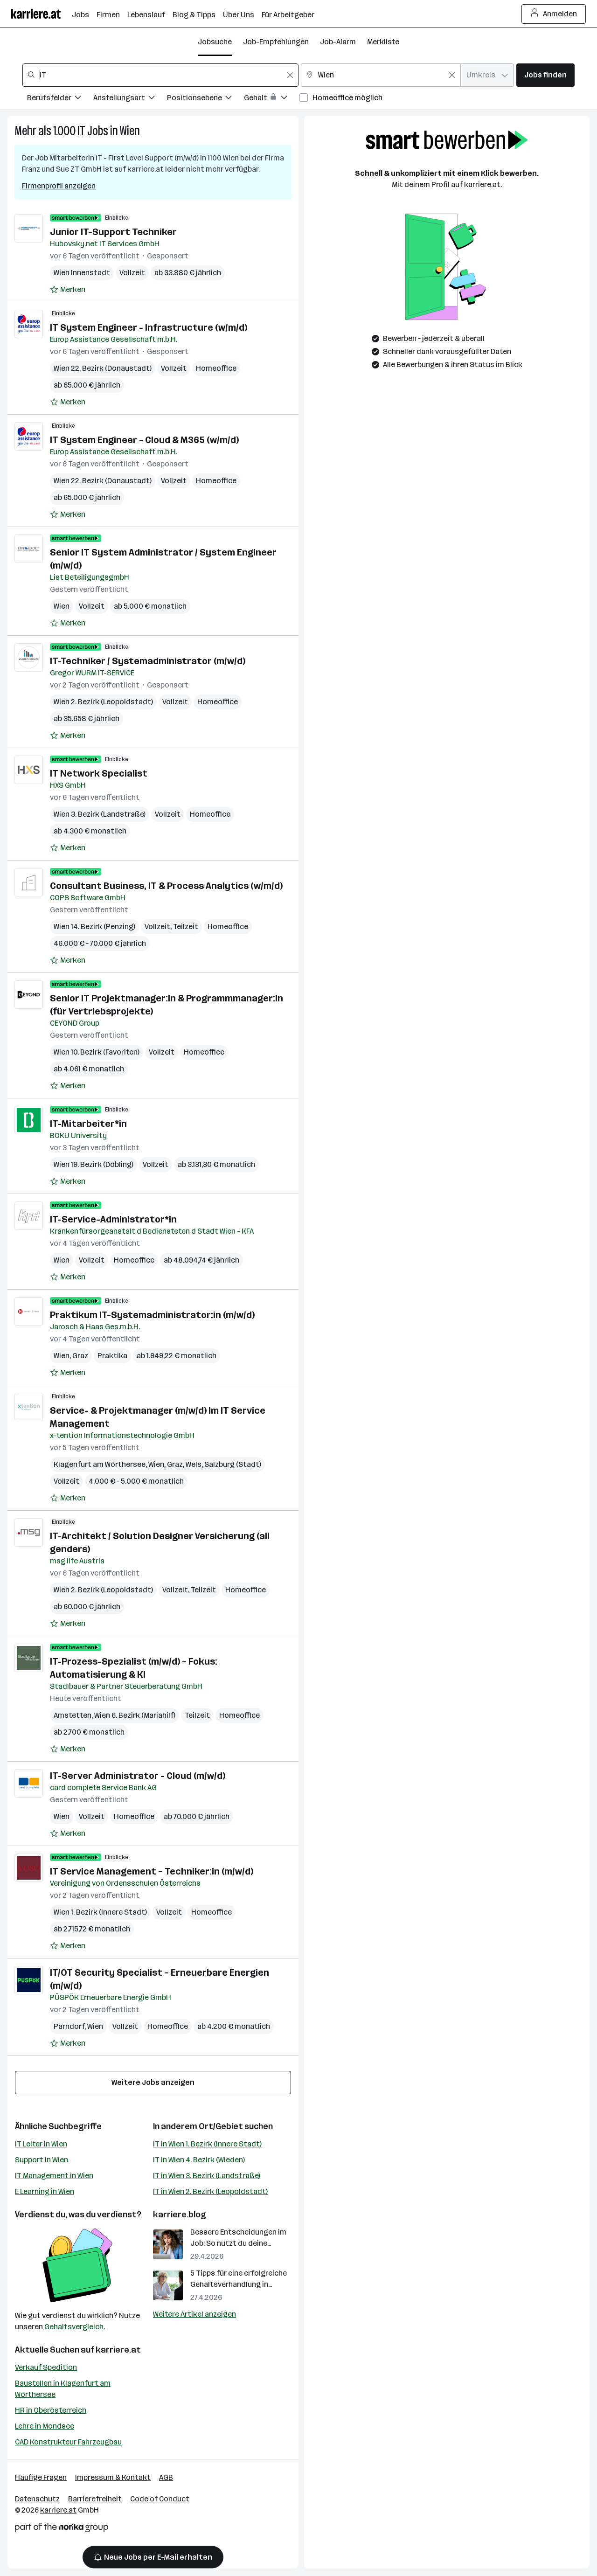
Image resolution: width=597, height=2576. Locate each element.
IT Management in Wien (54, 2175)
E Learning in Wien (44, 2191)
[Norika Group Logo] (61, 2529)
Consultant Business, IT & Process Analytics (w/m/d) (166, 885)
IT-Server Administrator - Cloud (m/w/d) (137, 1775)
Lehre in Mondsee (44, 2426)
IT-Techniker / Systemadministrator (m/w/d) (147, 661)
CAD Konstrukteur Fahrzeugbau (68, 2441)
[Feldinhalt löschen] (290, 75)
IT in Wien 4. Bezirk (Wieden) (199, 2159)
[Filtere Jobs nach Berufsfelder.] (60, 99)
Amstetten (72, 1715)
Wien (130, 131)
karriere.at (118, 2350)
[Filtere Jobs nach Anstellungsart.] (130, 99)
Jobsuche (215, 41)
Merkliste (383, 41)
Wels (193, 1464)
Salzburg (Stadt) (232, 1464)
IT (81, 131)
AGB (166, 2477)
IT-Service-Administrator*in (113, 1219)
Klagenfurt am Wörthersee (100, 1464)
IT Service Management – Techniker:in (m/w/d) (151, 1871)
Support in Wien (41, 2159)
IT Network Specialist (98, 773)
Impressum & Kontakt (113, 2477)
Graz (80, 1355)
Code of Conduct (159, 2498)
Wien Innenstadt (82, 272)
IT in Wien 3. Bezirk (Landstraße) (206, 2175)
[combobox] (160, 75)
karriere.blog (179, 2214)
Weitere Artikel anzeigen (194, 2314)
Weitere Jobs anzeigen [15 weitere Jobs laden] (152, 2082)
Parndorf (69, 2026)
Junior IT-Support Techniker (113, 231)
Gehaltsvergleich (74, 2326)
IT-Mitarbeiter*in (88, 1123)
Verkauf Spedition (46, 2367)
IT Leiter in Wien (41, 2143)
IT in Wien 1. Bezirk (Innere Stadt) (207, 2143)
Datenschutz (37, 2498)
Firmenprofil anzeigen (59, 185)
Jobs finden (545, 74)
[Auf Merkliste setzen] (67, 289)
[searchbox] (160, 75)
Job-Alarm (338, 41)
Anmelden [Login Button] (554, 14)
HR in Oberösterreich (50, 2410)
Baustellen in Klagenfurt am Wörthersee (63, 2389)
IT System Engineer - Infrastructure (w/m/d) (148, 327)
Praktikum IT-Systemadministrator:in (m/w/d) (152, 1314)
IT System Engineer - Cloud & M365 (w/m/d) (144, 439)
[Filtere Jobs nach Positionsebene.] (205, 99)
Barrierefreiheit (95, 2498)
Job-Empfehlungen (276, 41)
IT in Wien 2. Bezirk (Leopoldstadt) (210, 2191)
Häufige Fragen (41, 2477)
